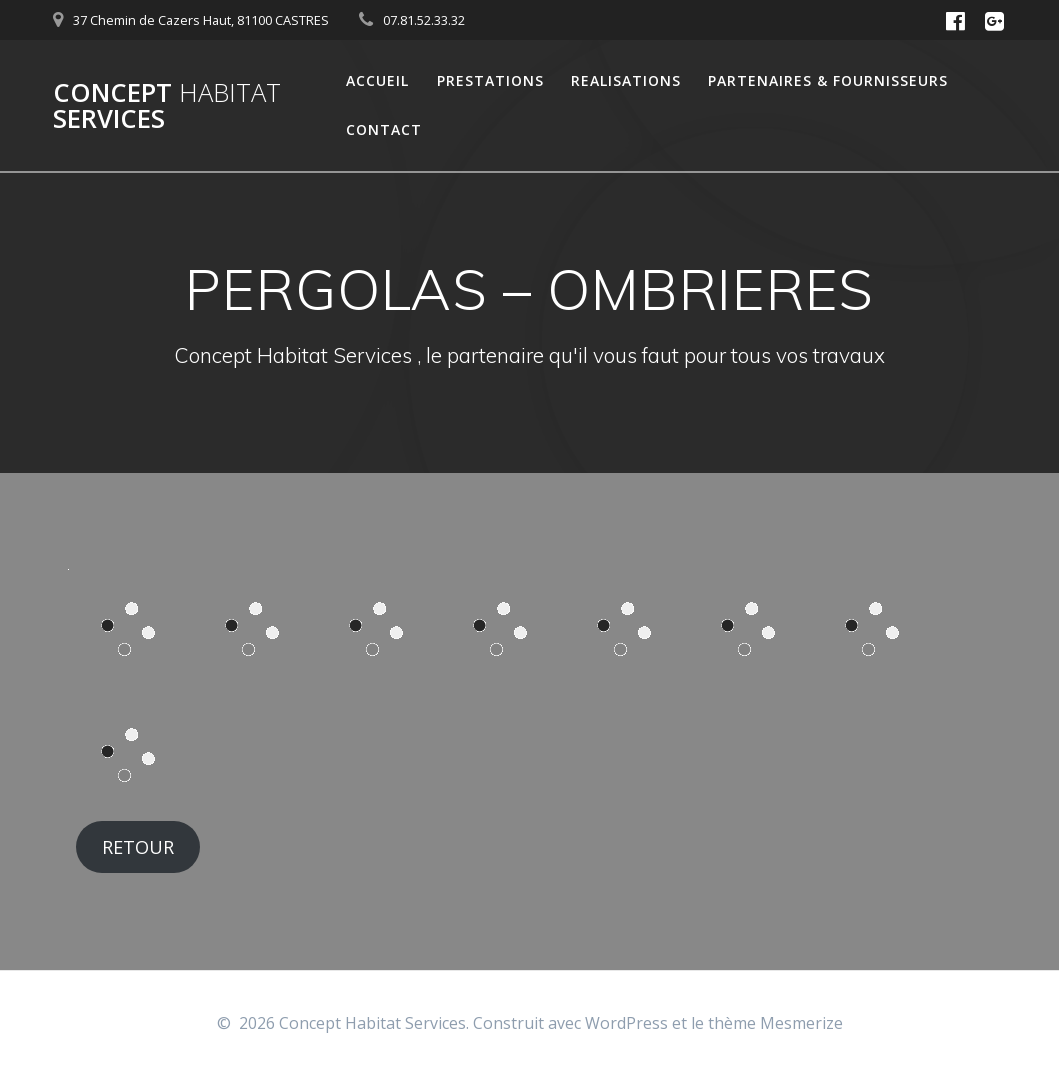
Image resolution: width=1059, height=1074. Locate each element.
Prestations (490, 80)
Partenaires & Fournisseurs (828, 80)
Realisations (626, 80)
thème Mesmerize (775, 1023)
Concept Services (167, 105)
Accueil (377, 80)
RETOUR (138, 847)
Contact (384, 129)
